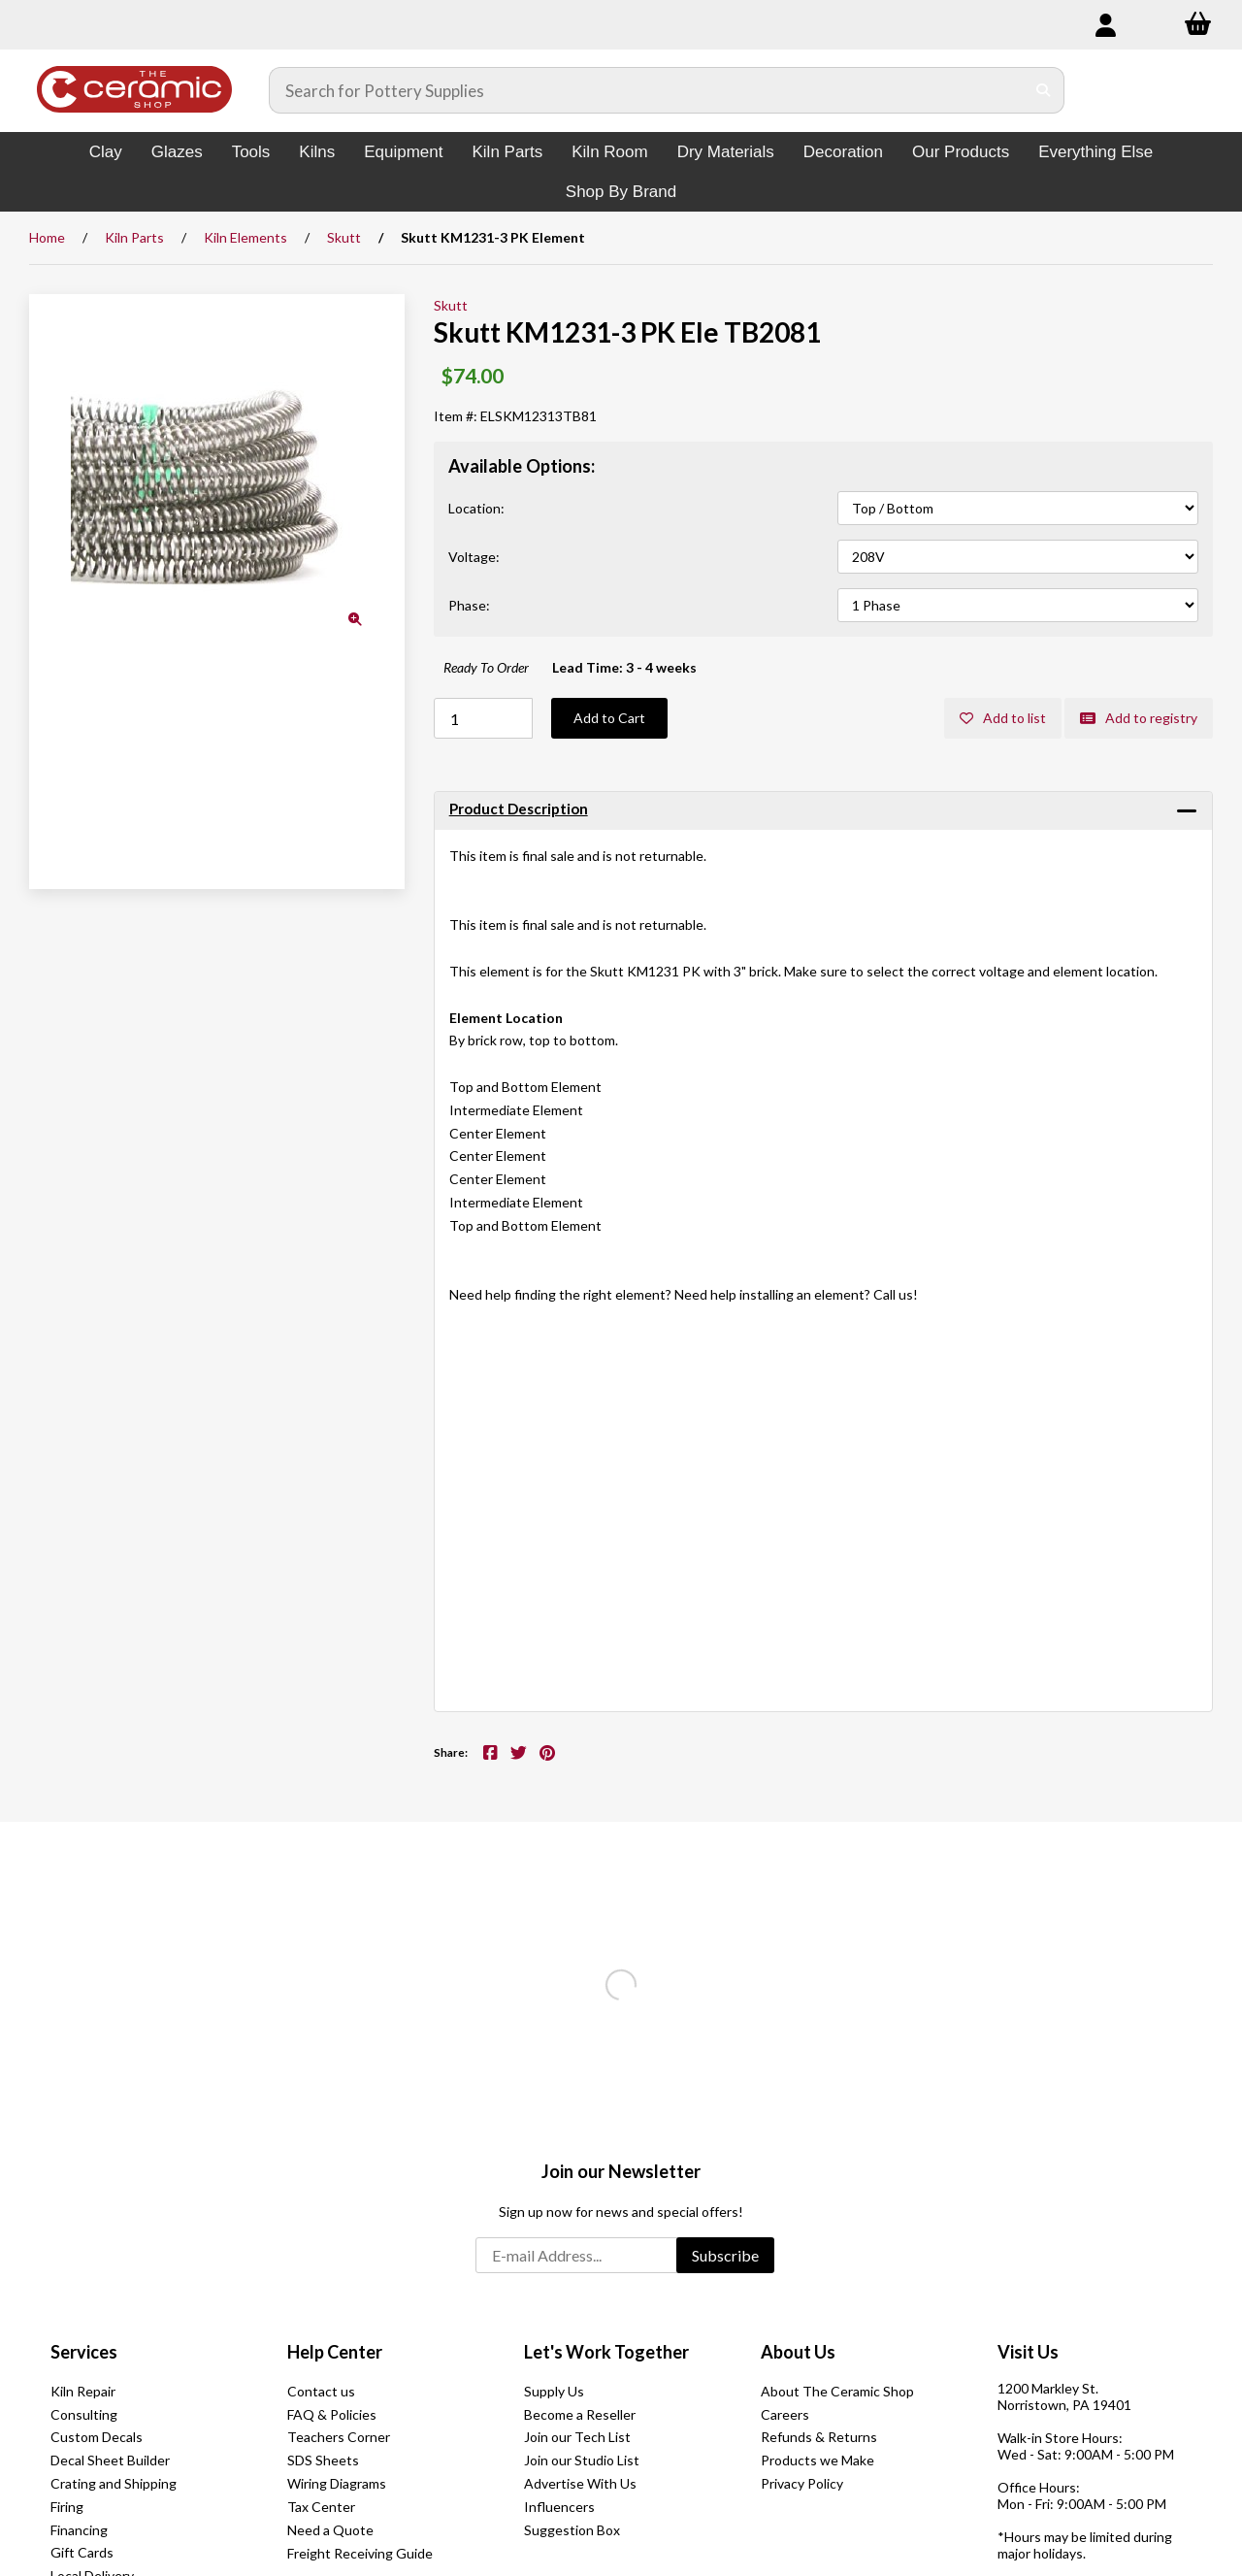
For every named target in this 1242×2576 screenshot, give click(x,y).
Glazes (177, 152)
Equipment (403, 152)
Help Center (334, 2351)
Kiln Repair (82, 2391)
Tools (251, 152)
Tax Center (321, 2506)
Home (47, 237)
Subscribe (725, 2255)
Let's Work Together (606, 2351)
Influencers (559, 2506)
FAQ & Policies (331, 2414)
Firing (66, 2506)
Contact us (321, 2391)
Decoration (843, 152)
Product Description (518, 808)
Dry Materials (725, 152)
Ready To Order (486, 667)
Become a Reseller (580, 2414)
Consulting (83, 2414)
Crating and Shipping (113, 2483)
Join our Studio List (581, 2460)
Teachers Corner (338, 2436)
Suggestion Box (572, 2530)
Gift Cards (82, 2552)
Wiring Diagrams (336, 2483)
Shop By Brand (621, 191)
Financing (79, 2530)
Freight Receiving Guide (360, 2553)
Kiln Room (609, 152)
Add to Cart (609, 718)
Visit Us (1028, 2351)
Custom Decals (96, 2436)
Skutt (344, 237)
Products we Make (817, 2460)
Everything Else (1095, 152)
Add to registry (1138, 718)
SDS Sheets (323, 2460)
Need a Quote (330, 2530)
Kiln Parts (507, 152)
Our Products (960, 152)
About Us (798, 2351)
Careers (785, 2414)
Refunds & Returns (819, 2436)
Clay (105, 152)
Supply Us (554, 2391)
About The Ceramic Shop (837, 2391)
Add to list (1003, 718)
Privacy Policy (802, 2483)
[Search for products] (647, 90)
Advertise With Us (580, 2483)
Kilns (317, 152)
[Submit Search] (1043, 90)
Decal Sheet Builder (110, 2460)
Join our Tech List (577, 2436)
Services (83, 2351)
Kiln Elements (245, 237)
